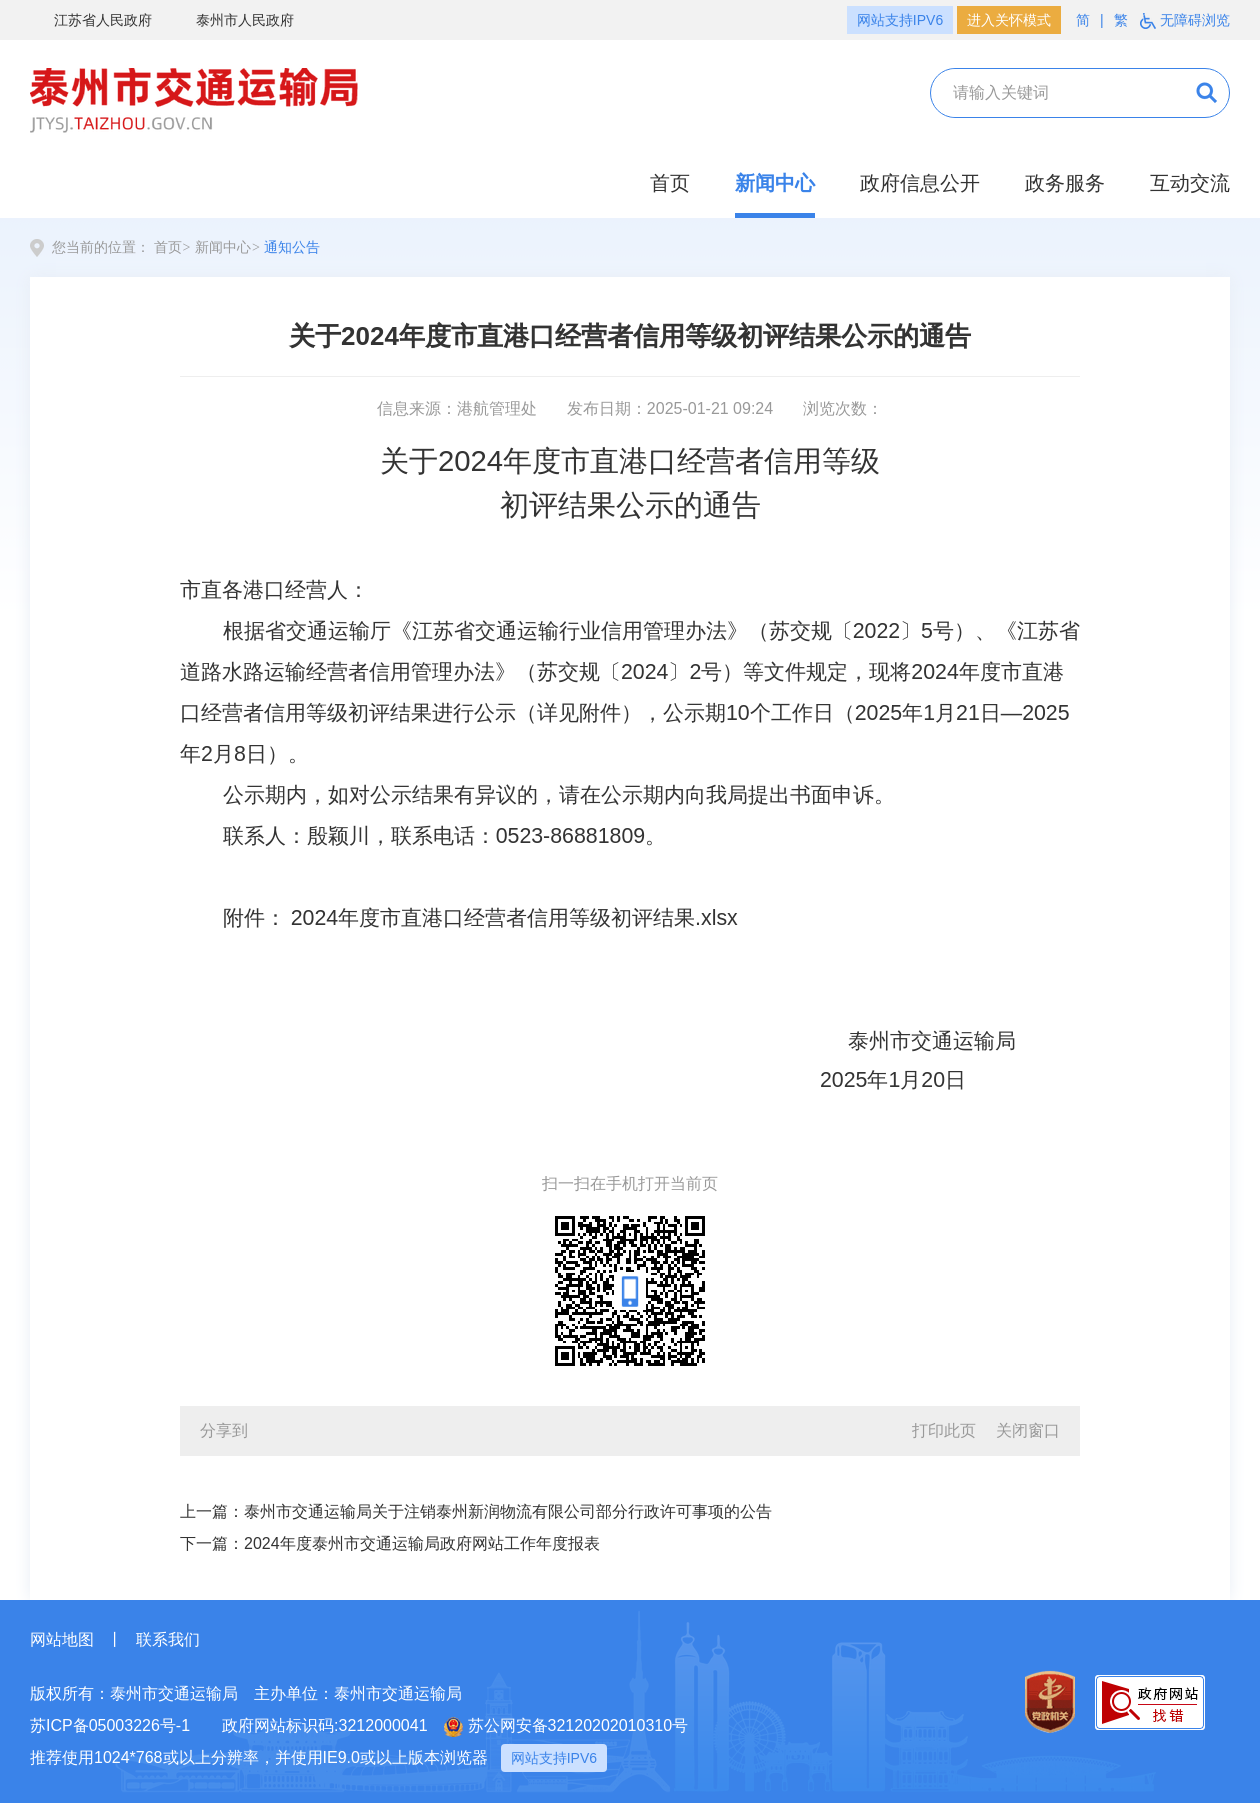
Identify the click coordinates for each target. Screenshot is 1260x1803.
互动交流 (1190, 183)
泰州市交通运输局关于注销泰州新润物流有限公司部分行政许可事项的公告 (508, 1511)
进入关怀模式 (1009, 20)
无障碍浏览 (1185, 20)
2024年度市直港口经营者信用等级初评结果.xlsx (514, 918)
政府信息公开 (920, 183)
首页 (670, 183)
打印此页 (944, 1430)
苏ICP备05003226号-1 (110, 1725)
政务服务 (1065, 183)
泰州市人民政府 (233, 21)
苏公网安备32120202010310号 (566, 1727)
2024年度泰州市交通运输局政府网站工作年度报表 (422, 1543)
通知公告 (292, 247)
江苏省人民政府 (91, 21)
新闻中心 (775, 183)
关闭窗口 (1028, 1430)
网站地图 (62, 1639)
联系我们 (168, 1639)
